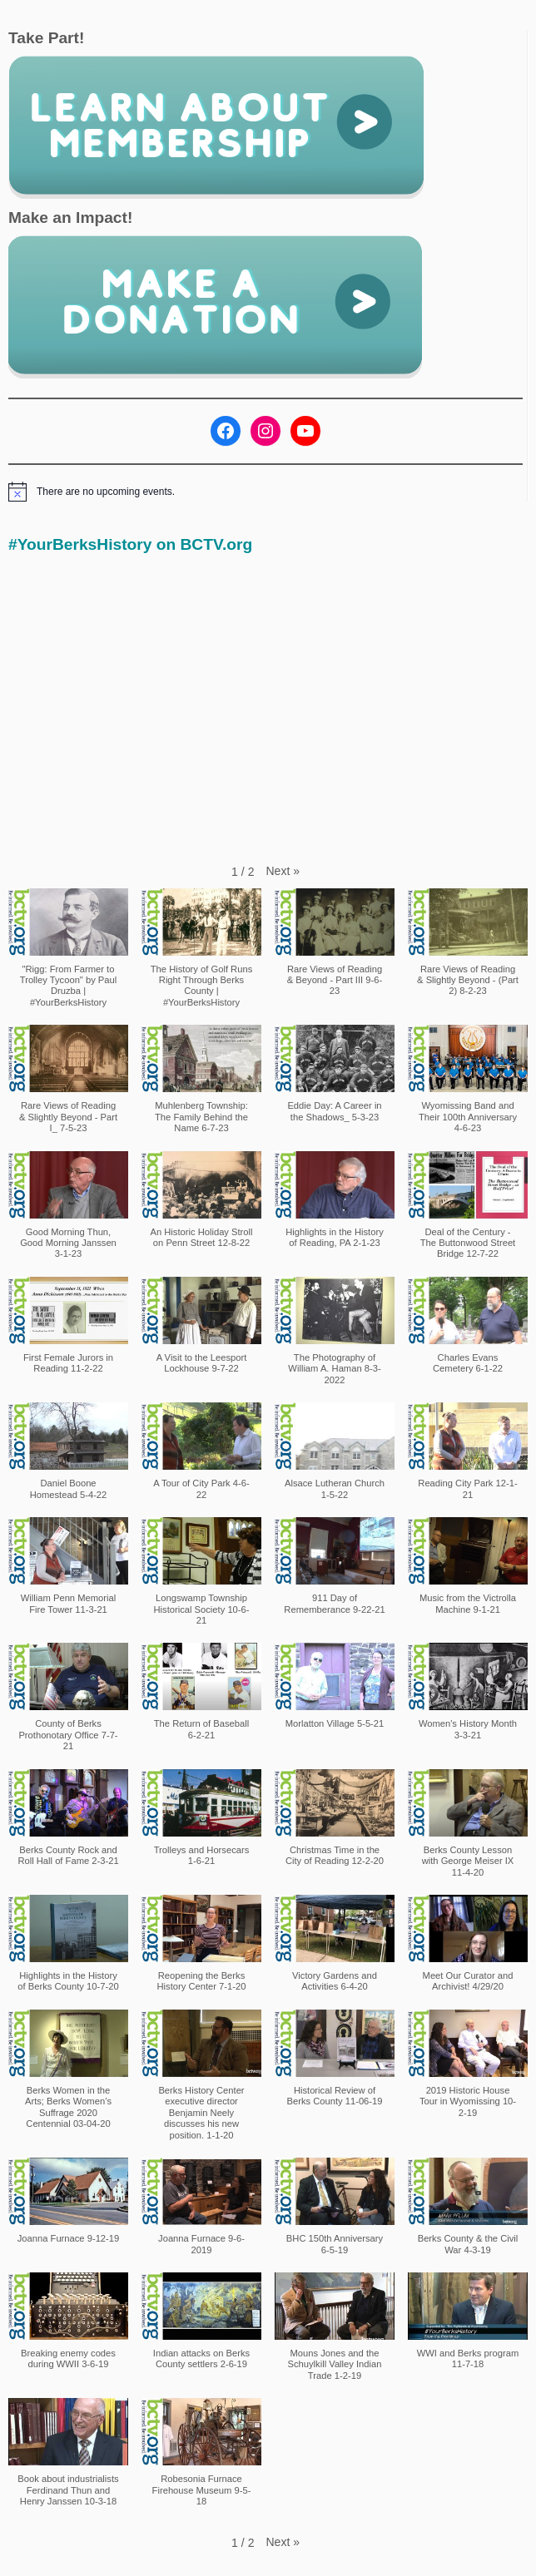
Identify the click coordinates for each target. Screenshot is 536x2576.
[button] (283, 871)
